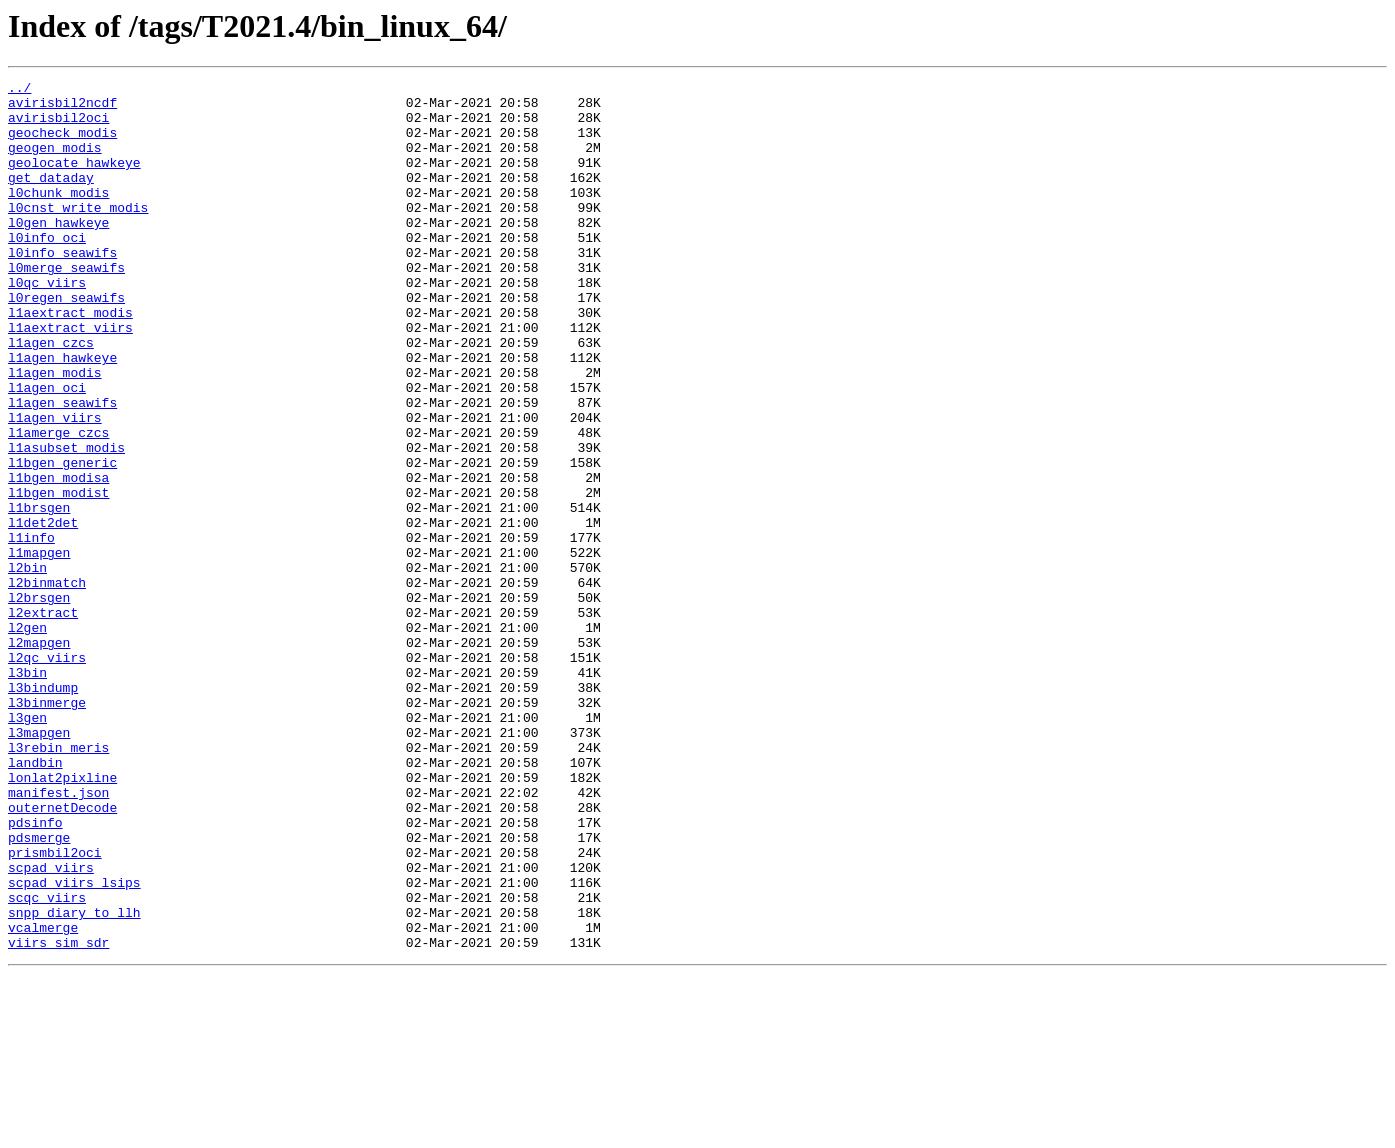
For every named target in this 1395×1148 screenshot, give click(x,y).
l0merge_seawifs (66, 306)
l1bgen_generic (62, 540)
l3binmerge (47, 828)
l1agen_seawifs (62, 468)
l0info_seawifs (62, 288)
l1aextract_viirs (70, 378)
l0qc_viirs (47, 324)
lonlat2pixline (62, 918)
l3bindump (43, 810)
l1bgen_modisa (58, 558)
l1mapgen (39, 648)
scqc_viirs (47, 1062)
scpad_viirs (51, 1026)
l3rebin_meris (58, 882)
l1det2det (43, 612)
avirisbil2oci (58, 126)
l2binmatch (47, 684)
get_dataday (51, 198)
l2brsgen (39, 702)
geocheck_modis (62, 144)
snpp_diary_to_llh (74, 1080)
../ (19, 90)
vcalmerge (43, 1098)
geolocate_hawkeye (74, 180)
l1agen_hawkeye (62, 414)
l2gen (27, 738)
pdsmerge (39, 990)
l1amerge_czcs (58, 504)
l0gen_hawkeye (58, 252)
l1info (31, 630)
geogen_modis (55, 162)
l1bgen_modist (58, 576)
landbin (35, 900)
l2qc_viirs (47, 774)
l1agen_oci (47, 450)
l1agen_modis (55, 432)
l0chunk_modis (58, 216)
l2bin (27, 666)
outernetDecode (62, 954)
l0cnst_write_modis (78, 234)
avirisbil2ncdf (62, 108)
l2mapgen (39, 756)
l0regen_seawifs (66, 342)
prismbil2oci (55, 1008)
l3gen (27, 846)
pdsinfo (35, 972)
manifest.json (58, 936)
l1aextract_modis (70, 360)
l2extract (43, 720)
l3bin (27, 792)
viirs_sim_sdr (58, 1116)
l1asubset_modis (66, 522)
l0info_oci (47, 270)
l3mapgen (39, 864)
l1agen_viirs (55, 486)
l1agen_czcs (51, 396)
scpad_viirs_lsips (74, 1044)
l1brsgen (39, 594)
